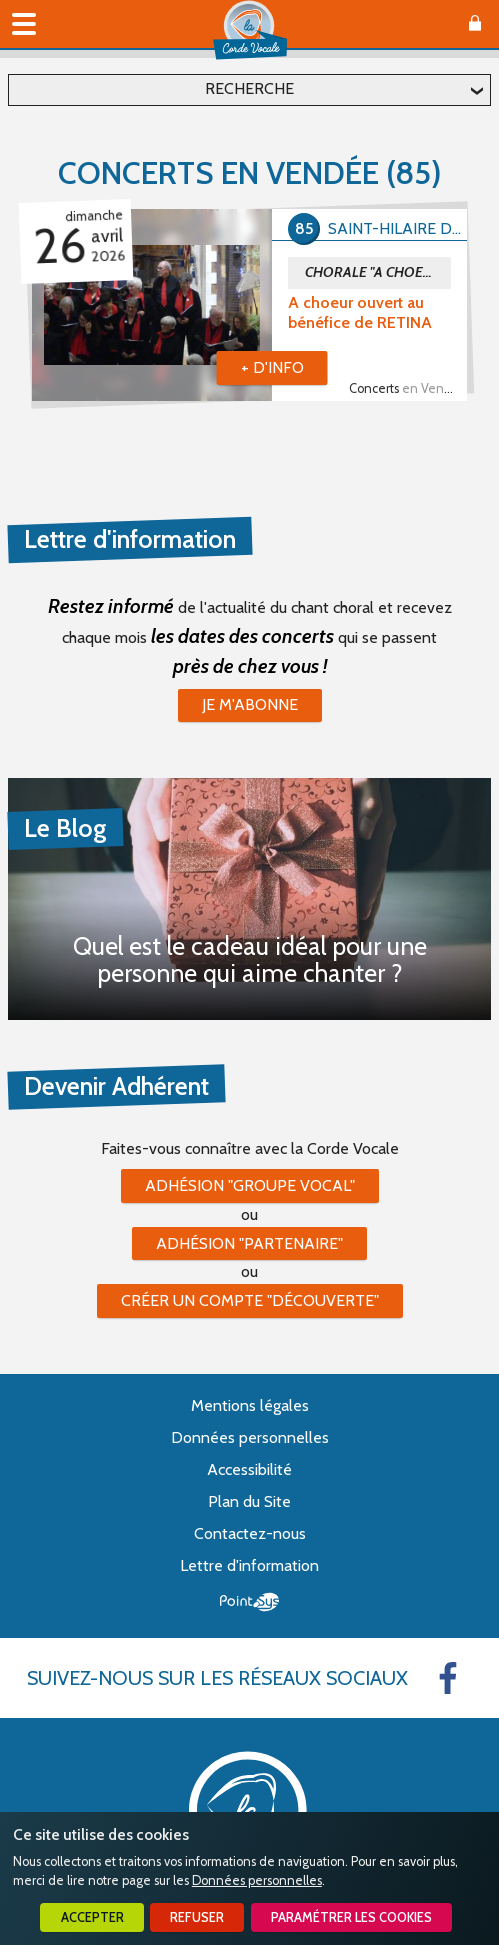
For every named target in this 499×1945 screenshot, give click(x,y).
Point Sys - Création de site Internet (249, 1602)
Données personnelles (257, 1880)
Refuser (197, 1917)
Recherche (249, 88)
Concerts (408, 388)
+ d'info (272, 367)
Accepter (92, 1917)
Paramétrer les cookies (351, 1917)
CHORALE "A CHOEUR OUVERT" (378, 272)
